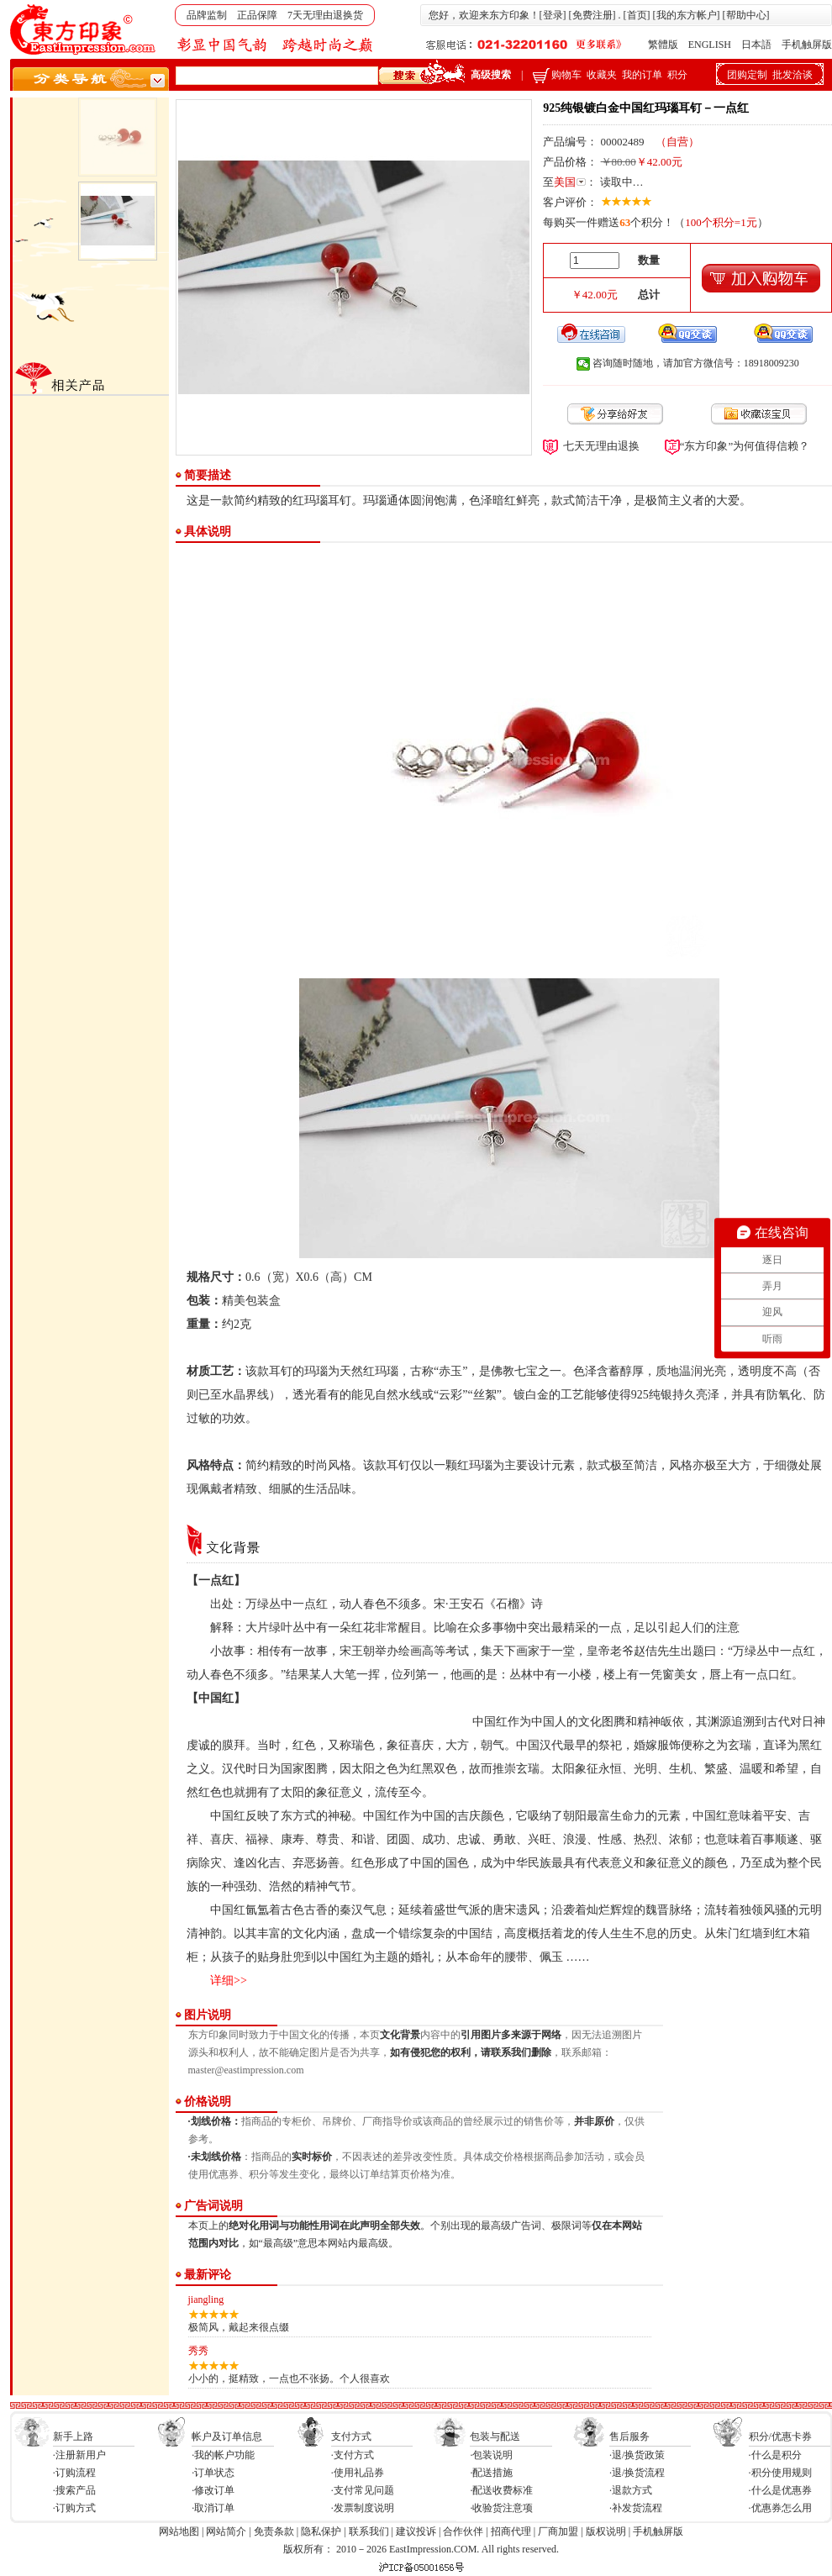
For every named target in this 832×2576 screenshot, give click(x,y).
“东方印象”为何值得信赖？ (745, 446)
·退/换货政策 (637, 2455)
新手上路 (73, 2436)
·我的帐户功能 (223, 2455)
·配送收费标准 (501, 2490)
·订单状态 (213, 2473)
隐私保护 (321, 2531)
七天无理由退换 (601, 446)
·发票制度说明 (362, 2508)
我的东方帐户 (686, 15)
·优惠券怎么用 (780, 2508)
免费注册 (592, 15)
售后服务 (629, 2436)
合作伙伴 (463, 2531)
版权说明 (606, 2531)
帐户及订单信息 (227, 2436)
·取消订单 (213, 2508)
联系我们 (369, 2531)
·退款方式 (630, 2490)
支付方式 (351, 2436)
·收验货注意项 (501, 2508)
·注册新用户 (79, 2455)
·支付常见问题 (362, 2490)
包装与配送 (495, 2436)
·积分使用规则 (780, 2473)
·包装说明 (491, 2455)
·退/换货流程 (637, 2473)
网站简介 (226, 2531)
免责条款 (274, 2531)
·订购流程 (74, 2473)
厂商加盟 (558, 2531)
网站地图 (179, 2531)
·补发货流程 (635, 2508)
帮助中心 (746, 15)
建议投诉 (416, 2531)
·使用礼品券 (357, 2473)
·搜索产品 (74, 2490)
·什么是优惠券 (780, 2490)
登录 (553, 15)
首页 (637, 15)
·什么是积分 (775, 2455)
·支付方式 (352, 2455)
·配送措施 (491, 2473)
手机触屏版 (807, 44)
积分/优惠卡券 (780, 2436)
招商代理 (511, 2531)
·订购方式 (74, 2508)
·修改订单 (213, 2490)
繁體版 (663, 44)
